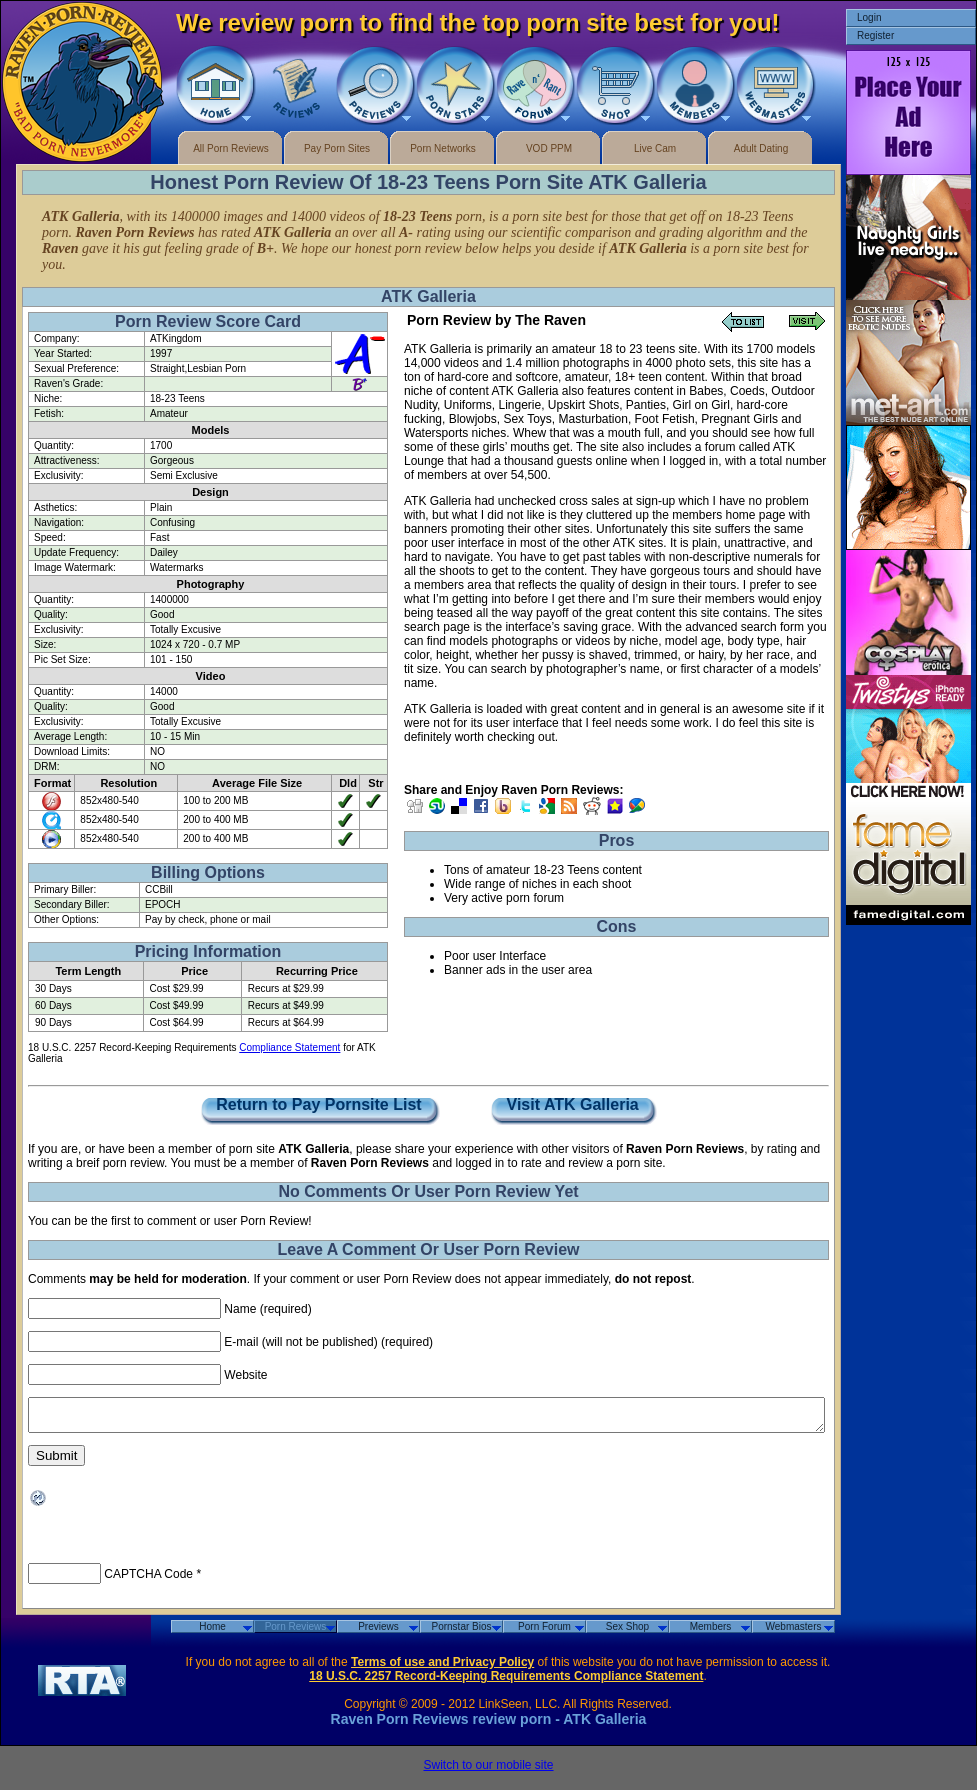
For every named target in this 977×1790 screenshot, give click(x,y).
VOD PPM (549, 148)
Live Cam (655, 148)
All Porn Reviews (231, 148)
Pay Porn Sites (337, 148)
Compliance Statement (289, 1047)
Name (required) (267, 1309)
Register (875, 35)
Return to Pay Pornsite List (319, 1105)
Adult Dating (761, 148)
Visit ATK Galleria (572, 1105)
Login (869, 17)
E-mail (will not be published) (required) (328, 1342)
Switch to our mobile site (488, 1771)
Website (245, 1375)
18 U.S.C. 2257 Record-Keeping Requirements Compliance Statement (506, 1682)
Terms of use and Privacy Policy (442, 1668)
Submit (56, 1461)
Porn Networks (443, 148)
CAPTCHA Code (148, 1580)
